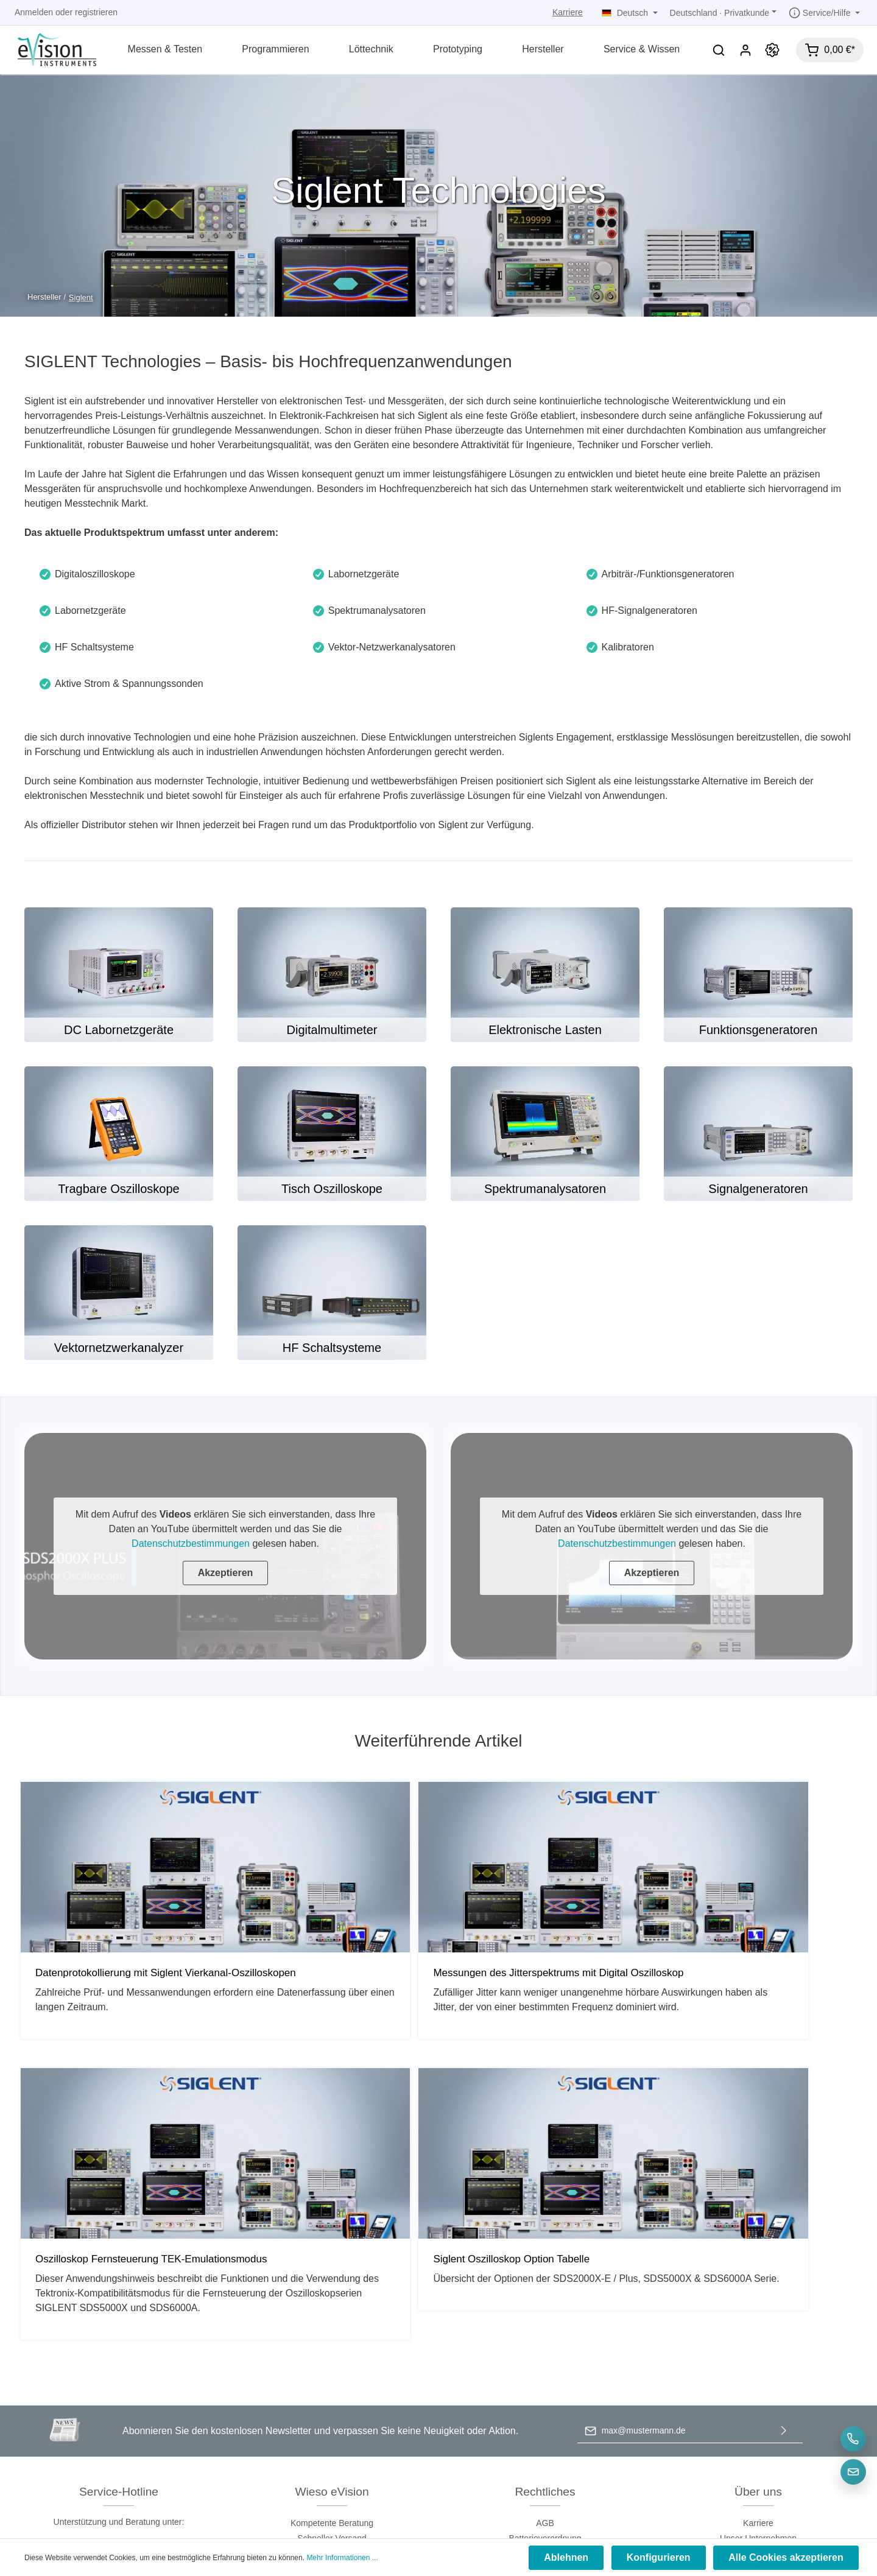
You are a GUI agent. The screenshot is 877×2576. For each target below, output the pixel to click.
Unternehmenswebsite (758, 2324)
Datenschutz (545, 2324)
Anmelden (34, 12)
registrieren (96, 12)
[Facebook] (419, 2480)
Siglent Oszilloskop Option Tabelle (747, 1974)
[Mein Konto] (745, 50)
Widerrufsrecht (544, 2385)
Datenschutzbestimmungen (191, 1543)
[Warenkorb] (830, 50)
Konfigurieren (663, 2558)
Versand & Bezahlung (545, 2354)
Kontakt (758, 2339)
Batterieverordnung (545, 2309)
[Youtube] (440, 2480)
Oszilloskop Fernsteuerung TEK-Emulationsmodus (532, 1980)
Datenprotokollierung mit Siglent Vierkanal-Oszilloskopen (108, 1980)
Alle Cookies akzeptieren (787, 2558)
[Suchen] (718, 50)
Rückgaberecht (545, 2369)
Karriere (567, 12)
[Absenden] (784, 2201)
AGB (545, 2293)
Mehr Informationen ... (342, 2559)
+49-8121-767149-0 (118, 2316)
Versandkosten (409, 2507)
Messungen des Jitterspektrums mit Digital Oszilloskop (328, 1980)
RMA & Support (758, 2354)
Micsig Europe (758, 2385)
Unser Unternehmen (758, 2309)
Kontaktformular (150, 2360)
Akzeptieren (225, 1573)
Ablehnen (573, 2558)
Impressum (545, 2339)
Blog (758, 2369)
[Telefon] (853, 2439)
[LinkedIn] (459, 2480)
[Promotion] (772, 50)
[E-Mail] (853, 2472)
